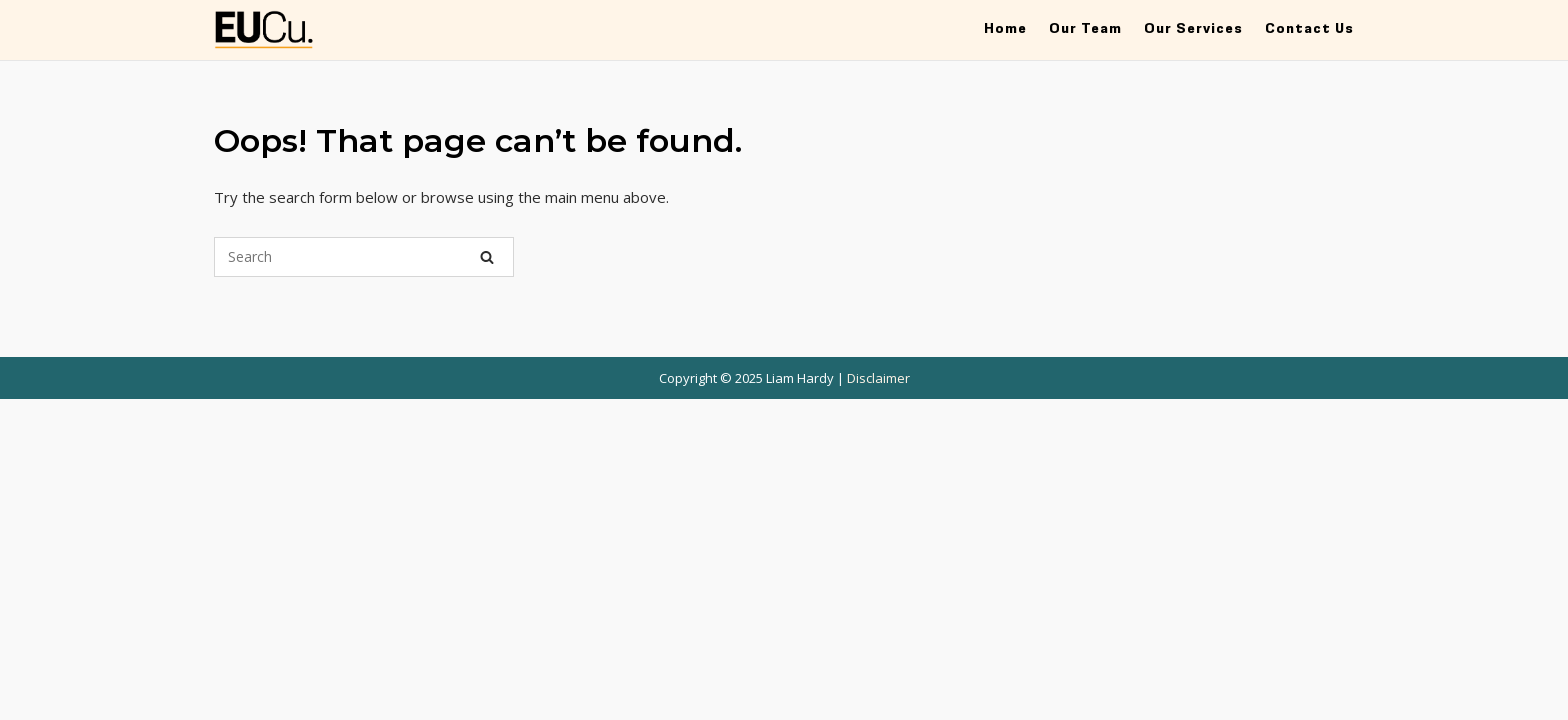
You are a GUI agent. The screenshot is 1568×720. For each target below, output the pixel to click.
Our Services (1193, 28)
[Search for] (364, 257)
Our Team (1085, 28)
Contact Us (1309, 28)
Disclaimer (878, 378)
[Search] (487, 257)
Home (1005, 28)
